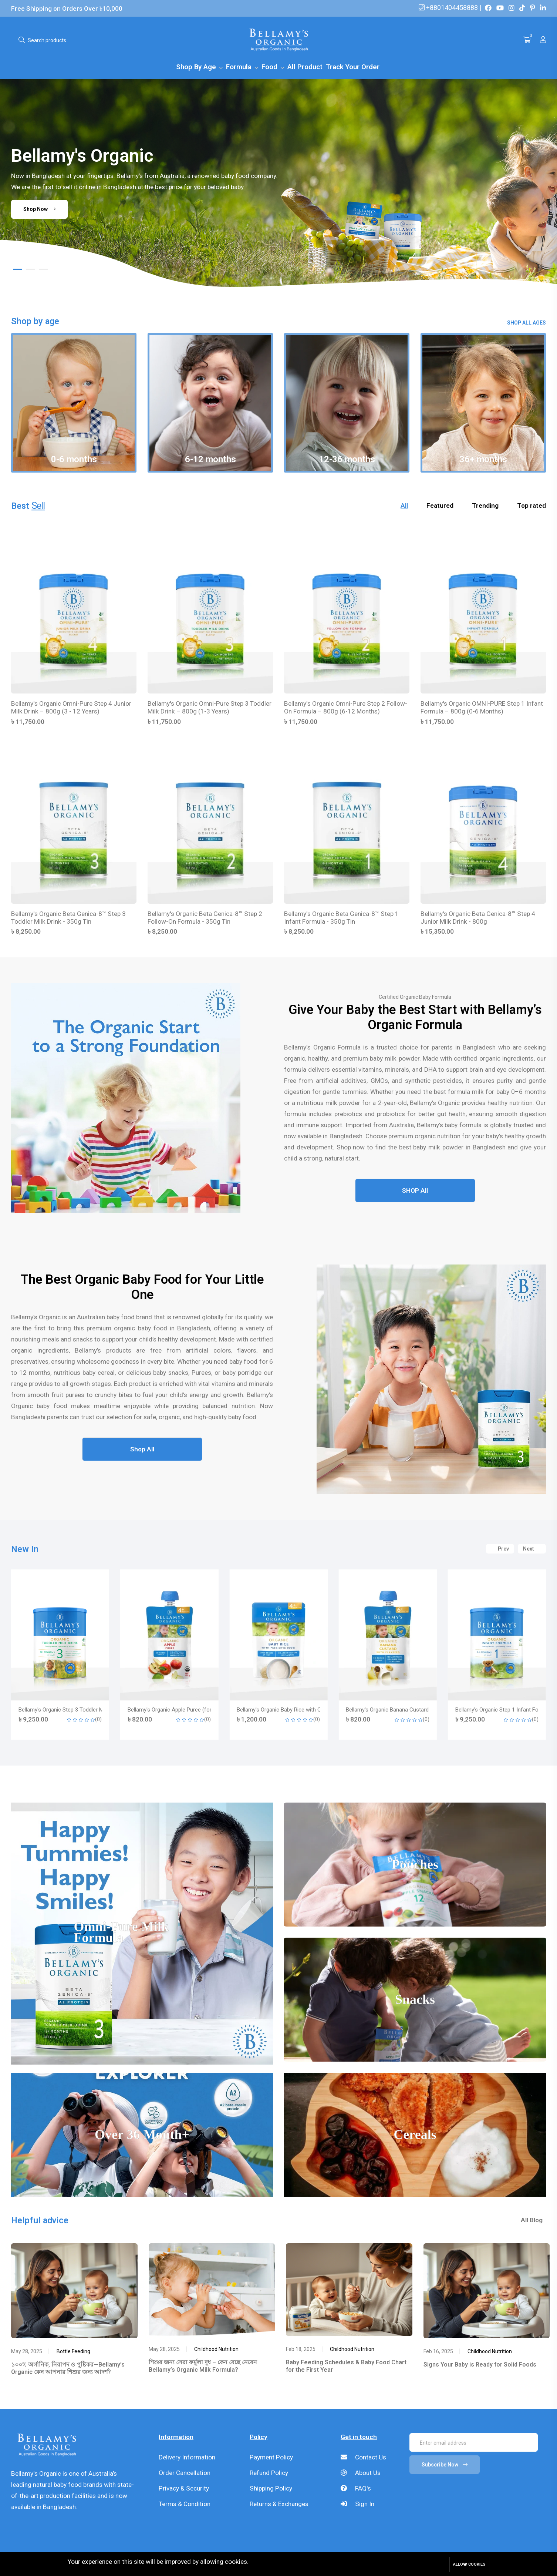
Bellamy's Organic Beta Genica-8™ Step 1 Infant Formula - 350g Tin (341, 918)
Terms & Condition (184, 2506)
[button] (17, 269)
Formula (239, 67)
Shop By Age (197, 67)
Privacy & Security (184, 2490)
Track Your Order (352, 67)
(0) (98, 1721)
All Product (305, 67)
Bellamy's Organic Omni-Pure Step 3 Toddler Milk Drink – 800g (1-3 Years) (209, 708)
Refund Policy (269, 2475)
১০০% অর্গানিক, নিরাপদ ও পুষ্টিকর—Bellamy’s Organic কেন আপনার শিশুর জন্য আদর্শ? (68, 2371)
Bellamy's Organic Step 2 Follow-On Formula (72, 1711)
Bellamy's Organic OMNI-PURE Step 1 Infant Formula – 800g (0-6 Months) (482, 708)
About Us (361, 2475)
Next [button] (532, 1550)
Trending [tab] (485, 506)
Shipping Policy (271, 2490)
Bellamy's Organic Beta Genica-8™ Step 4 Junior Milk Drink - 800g (478, 918)
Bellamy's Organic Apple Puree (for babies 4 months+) (302, 1711)
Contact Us (363, 2459)
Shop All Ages (526, 323)
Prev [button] (500, 1550)
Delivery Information (187, 2459)
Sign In (357, 2506)
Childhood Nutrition (216, 2352)
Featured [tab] (439, 506)
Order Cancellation (184, 2475)
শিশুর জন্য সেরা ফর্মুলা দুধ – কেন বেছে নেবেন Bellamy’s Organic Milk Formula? (203, 2368)
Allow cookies (469, 2564)
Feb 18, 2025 (300, 2352)
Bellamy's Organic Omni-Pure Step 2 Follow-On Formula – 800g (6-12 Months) (345, 708)
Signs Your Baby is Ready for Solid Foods (479, 2367)
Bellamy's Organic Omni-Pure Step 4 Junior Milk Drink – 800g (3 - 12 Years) (71, 708)
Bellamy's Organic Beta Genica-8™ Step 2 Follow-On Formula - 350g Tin (205, 918)
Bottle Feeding (73, 2354)
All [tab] (404, 506)
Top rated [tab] (531, 506)
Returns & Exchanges (279, 2506)
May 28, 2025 (26, 2354)
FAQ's (356, 2490)
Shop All (142, 1453)
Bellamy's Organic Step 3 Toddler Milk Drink (179, 1711)
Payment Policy (271, 2459)
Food (270, 67)
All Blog (535, 2222)
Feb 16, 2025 (438, 2354)
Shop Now (40, 209)
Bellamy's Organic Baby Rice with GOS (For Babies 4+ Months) (421, 1711)
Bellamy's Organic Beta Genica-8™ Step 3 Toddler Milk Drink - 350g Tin (68, 918)
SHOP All (415, 1194)
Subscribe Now (444, 2467)
